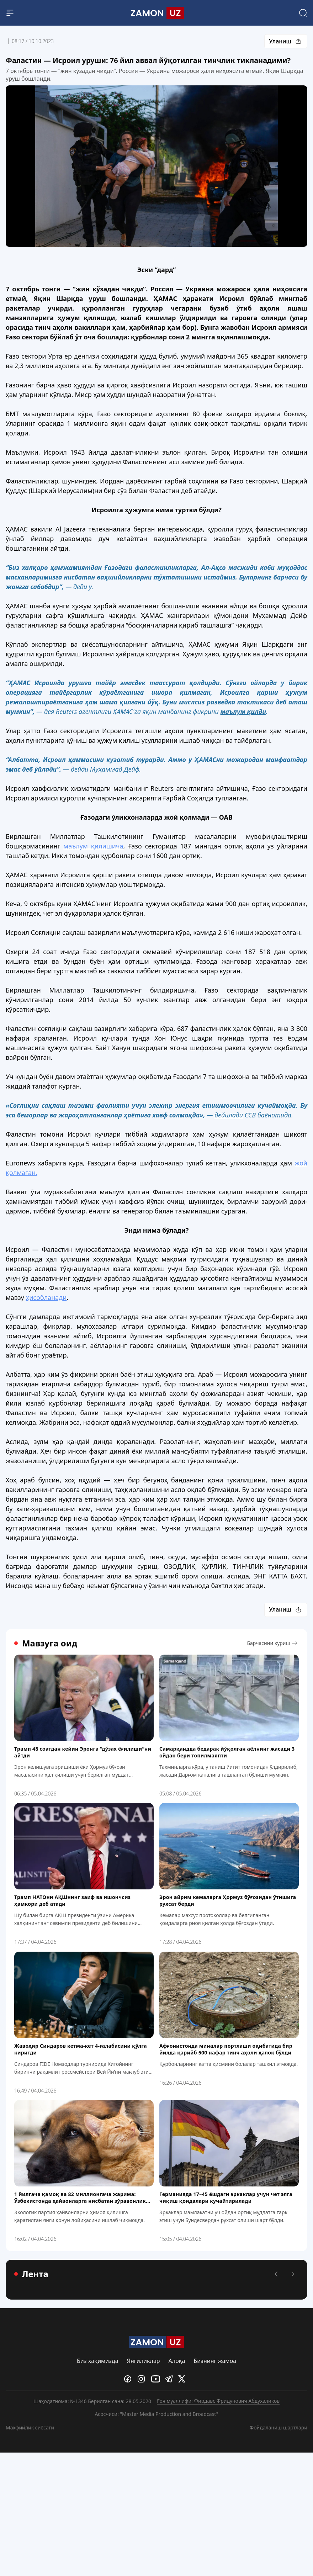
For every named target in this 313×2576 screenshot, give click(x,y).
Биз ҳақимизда (97, 2361)
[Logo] (156, 13)
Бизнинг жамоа (214, 2361)
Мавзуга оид (45, 1643)
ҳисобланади (46, 1297)
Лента (31, 2274)
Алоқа (177, 2361)
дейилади (228, 1115)
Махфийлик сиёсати (30, 2427)
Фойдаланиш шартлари (278, 2427)
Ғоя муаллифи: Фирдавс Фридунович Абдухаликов (218, 2400)
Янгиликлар (143, 2361)
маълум (93, 846)
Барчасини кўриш (273, 1643)
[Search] (303, 13)
